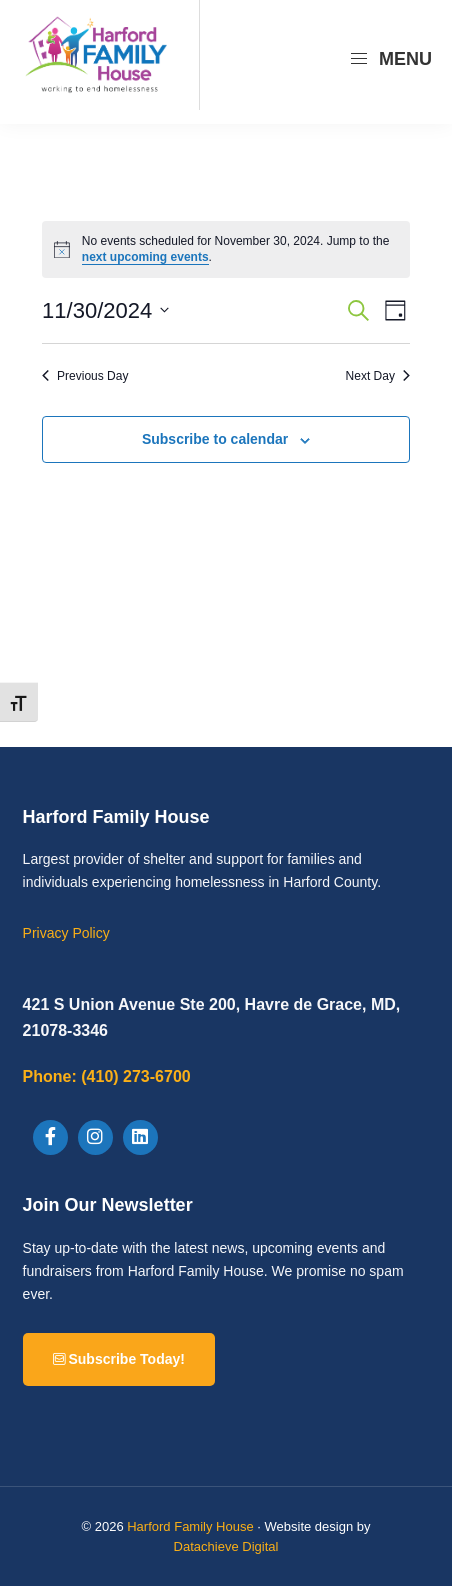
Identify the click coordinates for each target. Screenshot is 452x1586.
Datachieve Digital (226, 1546)
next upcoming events (145, 257)
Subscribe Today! (119, 1359)
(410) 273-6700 (107, 1076)
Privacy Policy (66, 933)
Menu (390, 59)
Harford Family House (190, 1526)
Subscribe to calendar (215, 439)
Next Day (378, 376)
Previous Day (85, 376)
